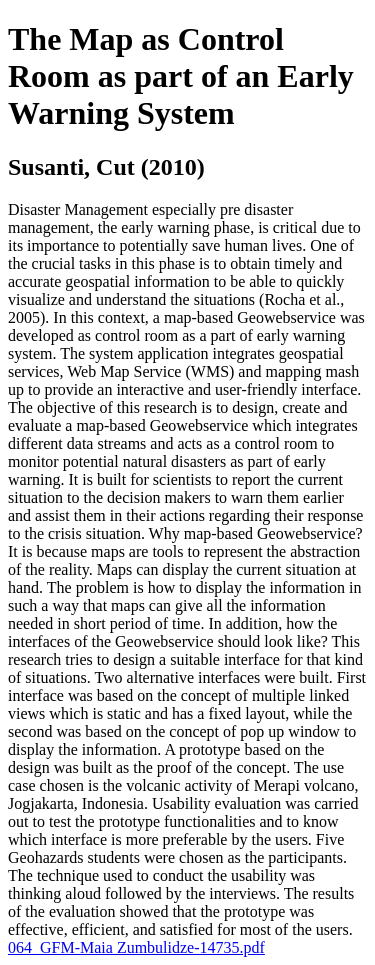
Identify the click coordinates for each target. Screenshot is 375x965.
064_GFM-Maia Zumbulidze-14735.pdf (136, 947)
